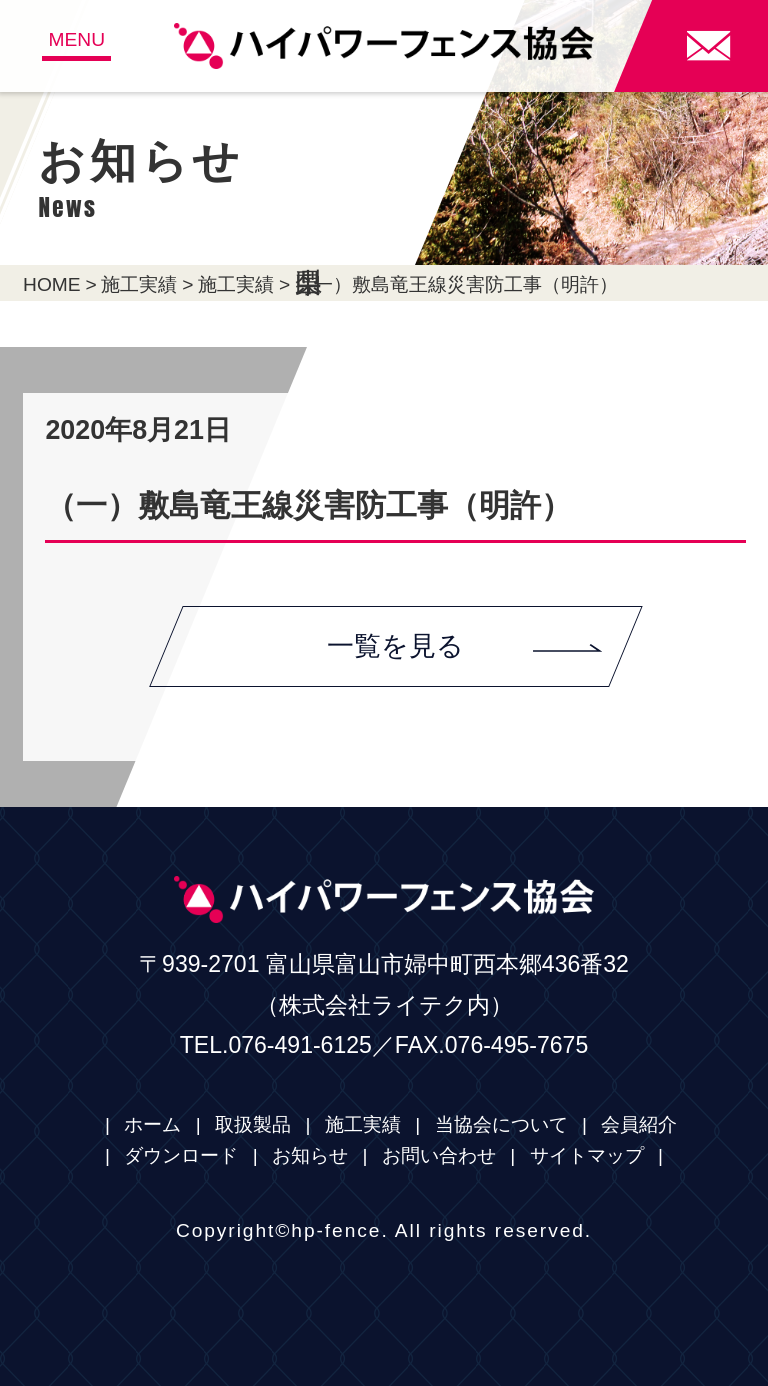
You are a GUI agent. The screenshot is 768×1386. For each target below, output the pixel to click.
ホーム (152, 1124)
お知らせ (310, 1155)
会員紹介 (639, 1124)
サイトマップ (587, 1155)
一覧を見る (464, 646)
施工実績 (139, 284)
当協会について (501, 1124)
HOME (52, 284)
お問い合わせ (439, 1155)
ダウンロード (181, 1155)
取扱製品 (253, 1124)
